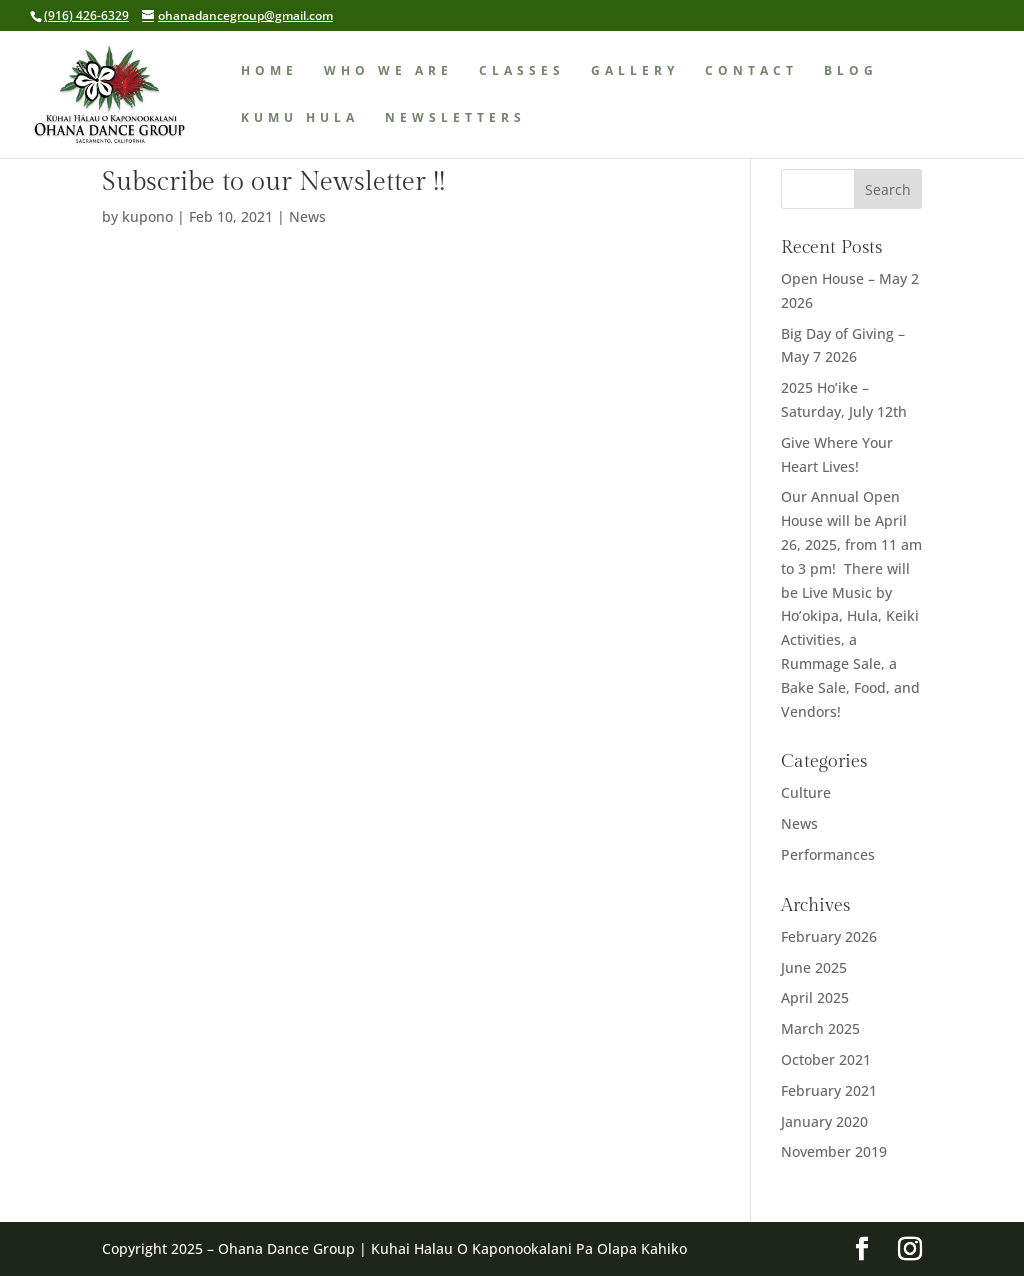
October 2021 (826, 1059)
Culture (806, 792)
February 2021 (829, 1090)
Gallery (635, 71)
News (307, 216)
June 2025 (814, 967)
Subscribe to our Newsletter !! (273, 182)
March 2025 (820, 1028)
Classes (522, 71)
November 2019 (834, 1151)
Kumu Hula (300, 118)
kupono (147, 216)
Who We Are (388, 71)
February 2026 (829, 936)
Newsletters (455, 118)
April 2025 (815, 997)
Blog (851, 71)
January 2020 (824, 1121)
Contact (751, 71)
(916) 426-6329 (86, 15)
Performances (828, 854)
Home (269, 71)
